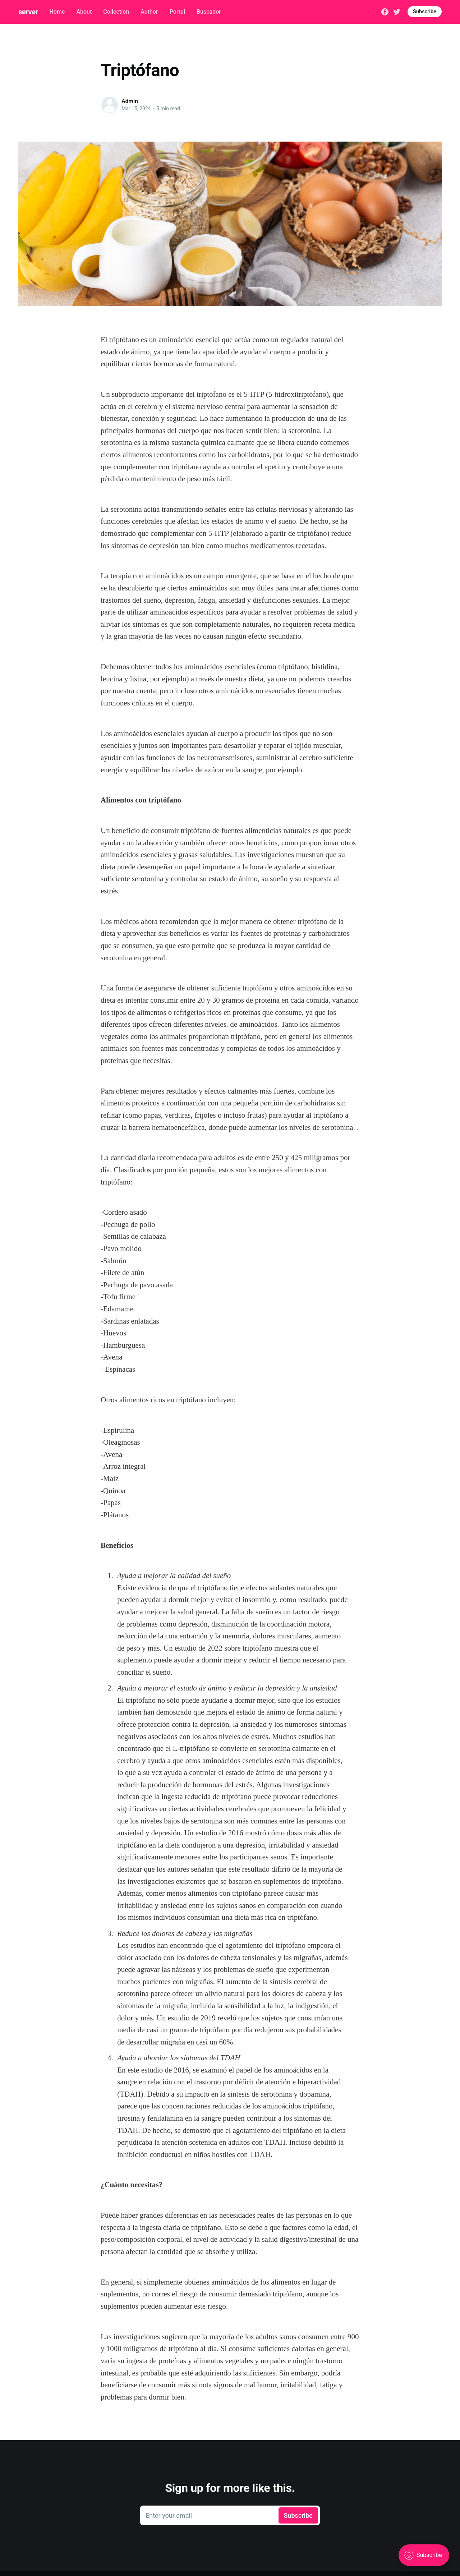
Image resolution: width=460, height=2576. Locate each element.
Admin (129, 101)
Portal (177, 11)
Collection (116, 11)
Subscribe (424, 11)
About (84, 11)
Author (149, 11)
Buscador (209, 11)
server (28, 12)
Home (57, 11)
